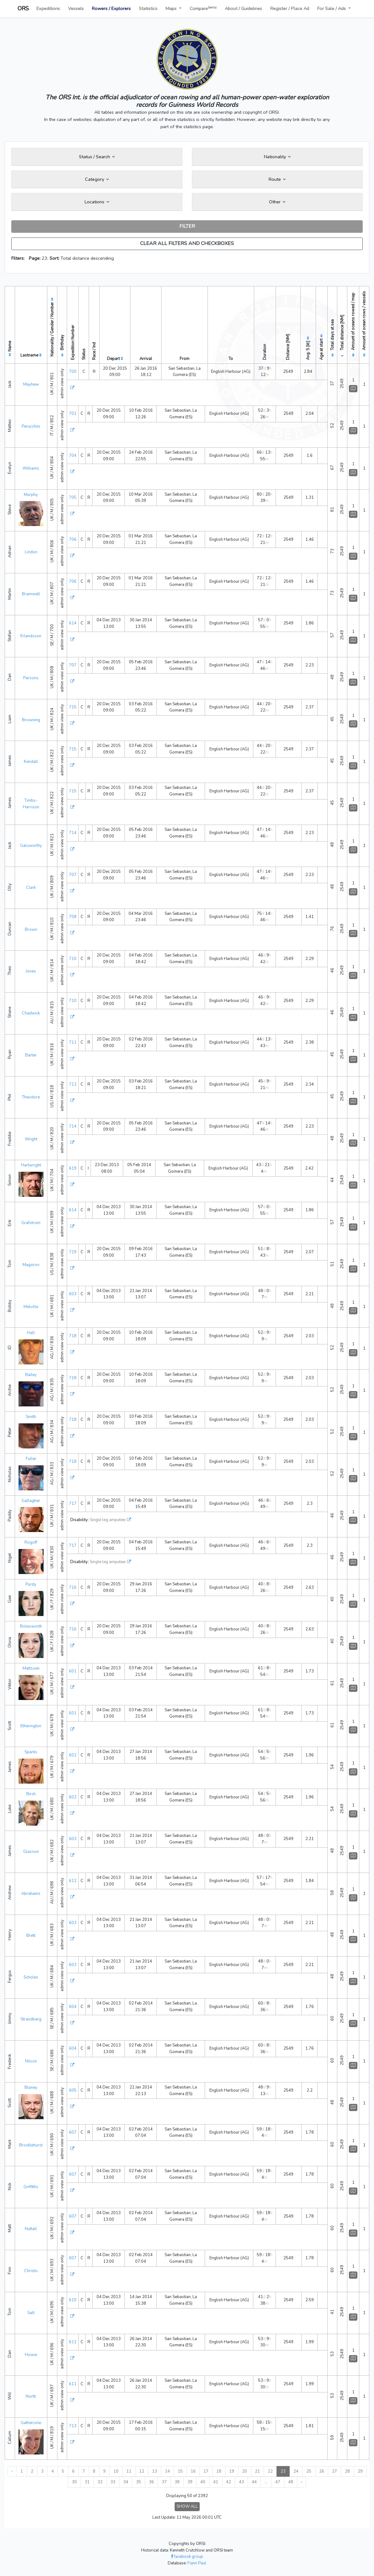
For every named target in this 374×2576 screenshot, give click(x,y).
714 (72, 833)
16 (193, 2471)
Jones (31, 971)
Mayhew (31, 384)
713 (72, 2426)
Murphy (31, 495)
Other (277, 202)
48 (290, 2482)
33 (112, 2482)
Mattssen (31, 1668)
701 (72, 413)
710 (72, 959)
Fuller (31, 1459)
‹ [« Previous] (12, 2471)
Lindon (31, 552)
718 (72, 1336)
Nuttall (31, 2229)
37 (164, 2482)
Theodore (31, 1097)
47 (277, 2482)
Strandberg (30, 2019)
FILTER (187, 226)
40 (202, 2482)
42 (228, 2482)
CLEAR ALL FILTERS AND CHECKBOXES (187, 243)
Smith (31, 1417)
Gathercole (31, 2423)
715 (72, 707)
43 (241, 2482)
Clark (31, 887)
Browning (31, 720)
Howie (31, 2355)
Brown (31, 929)
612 (72, 1881)
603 (72, 1294)
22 (270, 2471)
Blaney (30, 2087)
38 (177, 2482)
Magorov (31, 1265)
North (31, 2396)
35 (138, 2482)
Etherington (30, 1726)
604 (72, 2007)
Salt (30, 2313)
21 (257, 2471)
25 (308, 2471)
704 (72, 455)
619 (72, 1168)
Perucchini (31, 426)
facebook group (187, 2556)
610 (72, 2300)
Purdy (30, 1584)
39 (189, 2482)
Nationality (277, 157)
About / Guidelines (243, 8)
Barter (31, 1055)
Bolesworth (31, 1626)
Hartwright (31, 1165)
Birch (31, 1794)
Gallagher (31, 1501)
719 (72, 1252)
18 (218, 2471)
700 (72, 371)
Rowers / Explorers (111, 8)
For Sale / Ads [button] (332, 8)
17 (205, 2471)
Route (277, 179)
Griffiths (31, 2187)
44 (254, 2482)
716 (72, 1587)
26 (321, 2471)
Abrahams (30, 1893)
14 (167, 2471)
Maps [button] (172, 8)
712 (72, 1084)
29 (360, 2471)
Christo (31, 2271)
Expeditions (48, 8)
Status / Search (97, 157)
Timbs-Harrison (31, 804)
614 (72, 623)
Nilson (31, 2061)
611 (72, 2342)
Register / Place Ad (289, 8)
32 (100, 2482)
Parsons (31, 678)
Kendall (31, 761)
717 (72, 1503)
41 (215, 2482)
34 (125, 2482)
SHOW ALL (187, 2506)
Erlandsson (30, 636)
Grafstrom (30, 1223)
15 (180, 2471)
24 (295, 2471)
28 (347, 2471)
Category (97, 179)
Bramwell (31, 594)
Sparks (30, 1752)
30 (74, 2482)
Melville (31, 1307)
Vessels (76, 8)
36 (151, 2482)
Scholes (31, 1977)
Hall (31, 1333)
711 (72, 1042)
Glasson (31, 1851)
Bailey (31, 1375)
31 (87, 2482)
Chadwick (31, 1013)
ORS (23, 8)
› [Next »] (301, 2482)
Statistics (148, 8)
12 (141, 2471)
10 (116, 2471)
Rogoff (30, 1542)
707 (72, 665)
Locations (97, 202)
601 (72, 1671)
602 (72, 1755)
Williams (31, 468)
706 (72, 539)
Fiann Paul (196, 2563)
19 (231, 2471)
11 (128, 2471)
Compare (203, 8)
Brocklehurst (31, 2145)
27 (334, 2471)
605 (72, 2090)
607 (72, 2132)
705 (72, 497)
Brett (30, 1935)
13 (154, 2471)
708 (72, 917)
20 (244, 2471)
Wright (31, 1139)
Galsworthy (31, 845)
